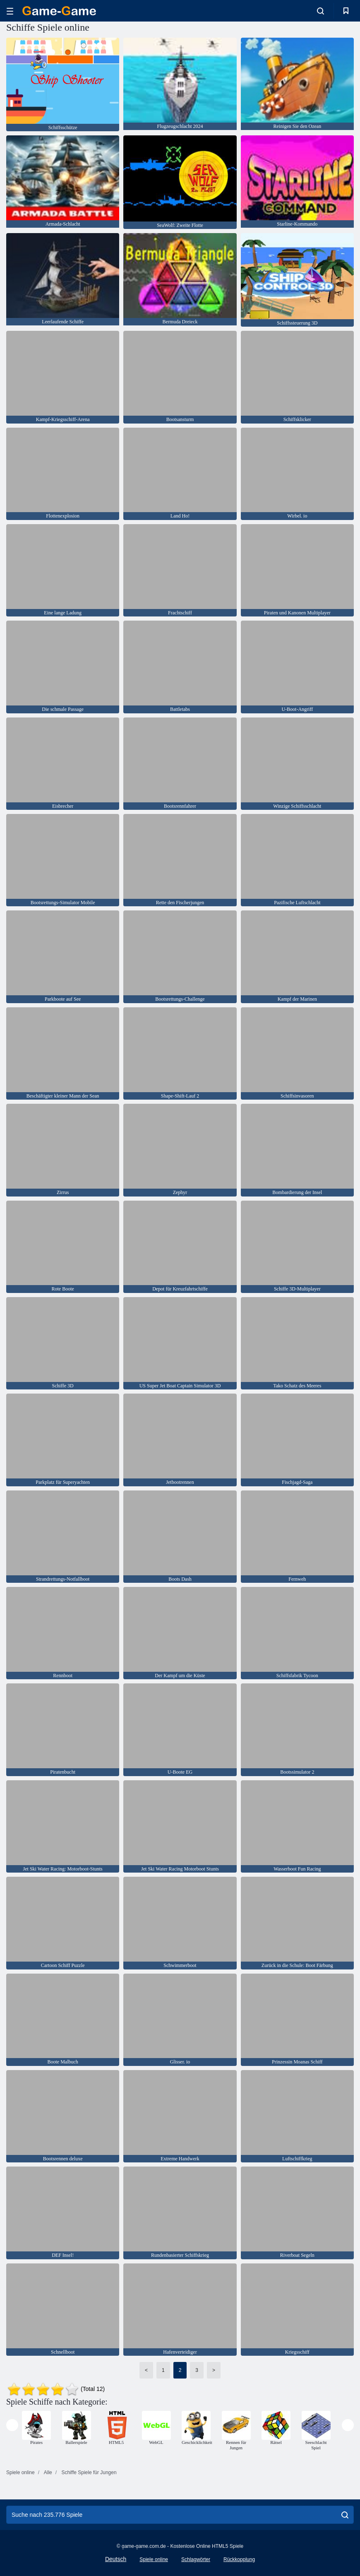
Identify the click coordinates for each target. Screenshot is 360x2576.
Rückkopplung (239, 2559)
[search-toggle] (320, 11)
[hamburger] (10, 11)
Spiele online (153, 2559)
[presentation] (12, 2425)
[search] (345, 2515)
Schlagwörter (195, 2559)
